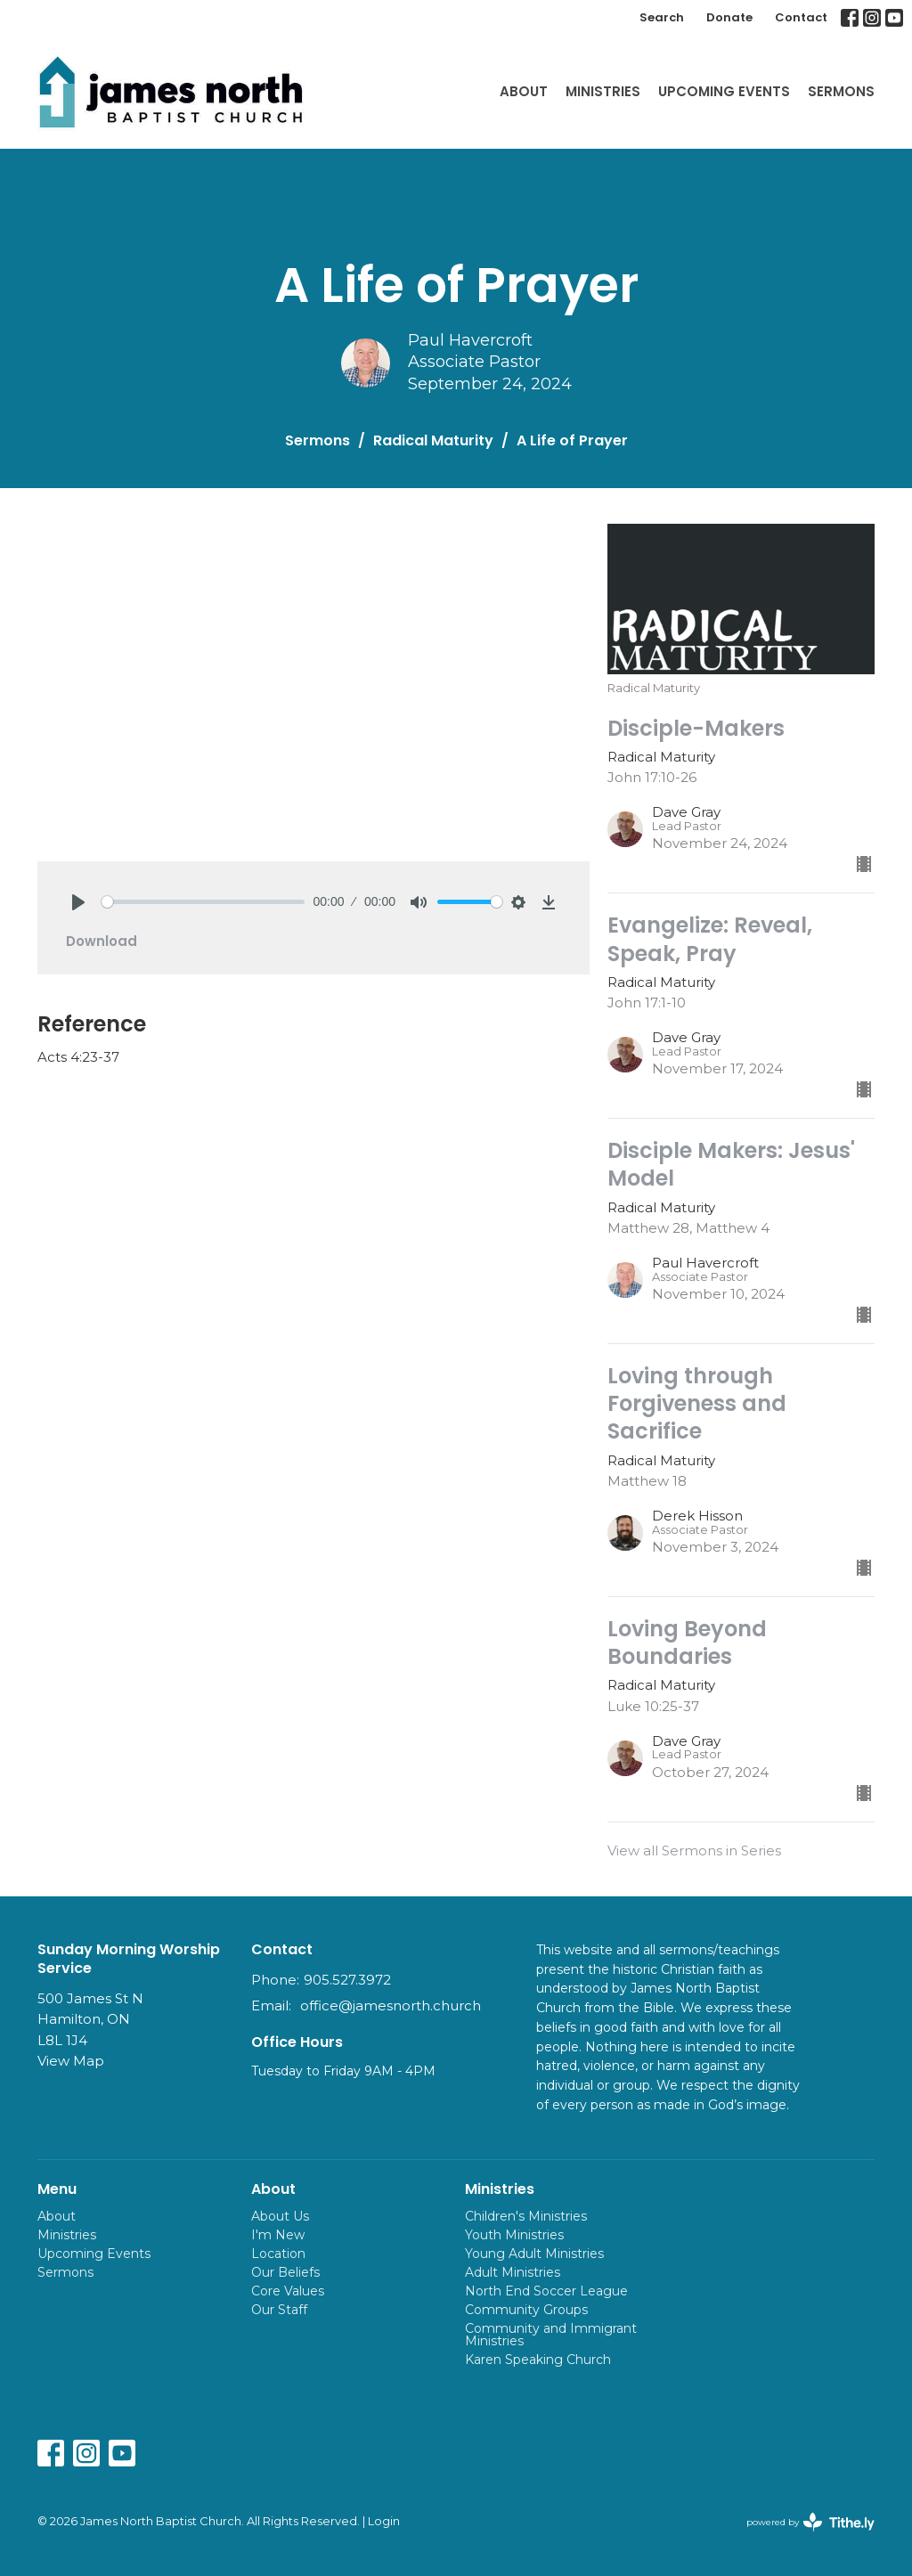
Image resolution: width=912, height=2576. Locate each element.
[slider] (203, 901)
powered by (810, 2522)
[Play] (78, 902)
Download (101, 941)
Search (661, 17)
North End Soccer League (546, 2291)
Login (384, 2521)
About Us (280, 2216)
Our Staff (279, 2310)
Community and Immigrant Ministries (551, 2334)
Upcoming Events (724, 91)
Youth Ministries (514, 2235)
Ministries (603, 91)
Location (278, 2254)
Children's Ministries (526, 2216)
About (524, 91)
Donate (729, 17)
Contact (801, 17)
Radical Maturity (433, 440)
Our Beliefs (285, 2272)
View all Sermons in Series (694, 1850)
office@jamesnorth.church (390, 2005)
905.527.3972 (347, 1979)
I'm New (278, 2235)
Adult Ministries (512, 2272)
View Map (70, 2060)
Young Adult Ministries (534, 2254)
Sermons (841, 91)
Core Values (287, 2291)
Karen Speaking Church (538, 2360)
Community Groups (526, 2310)
